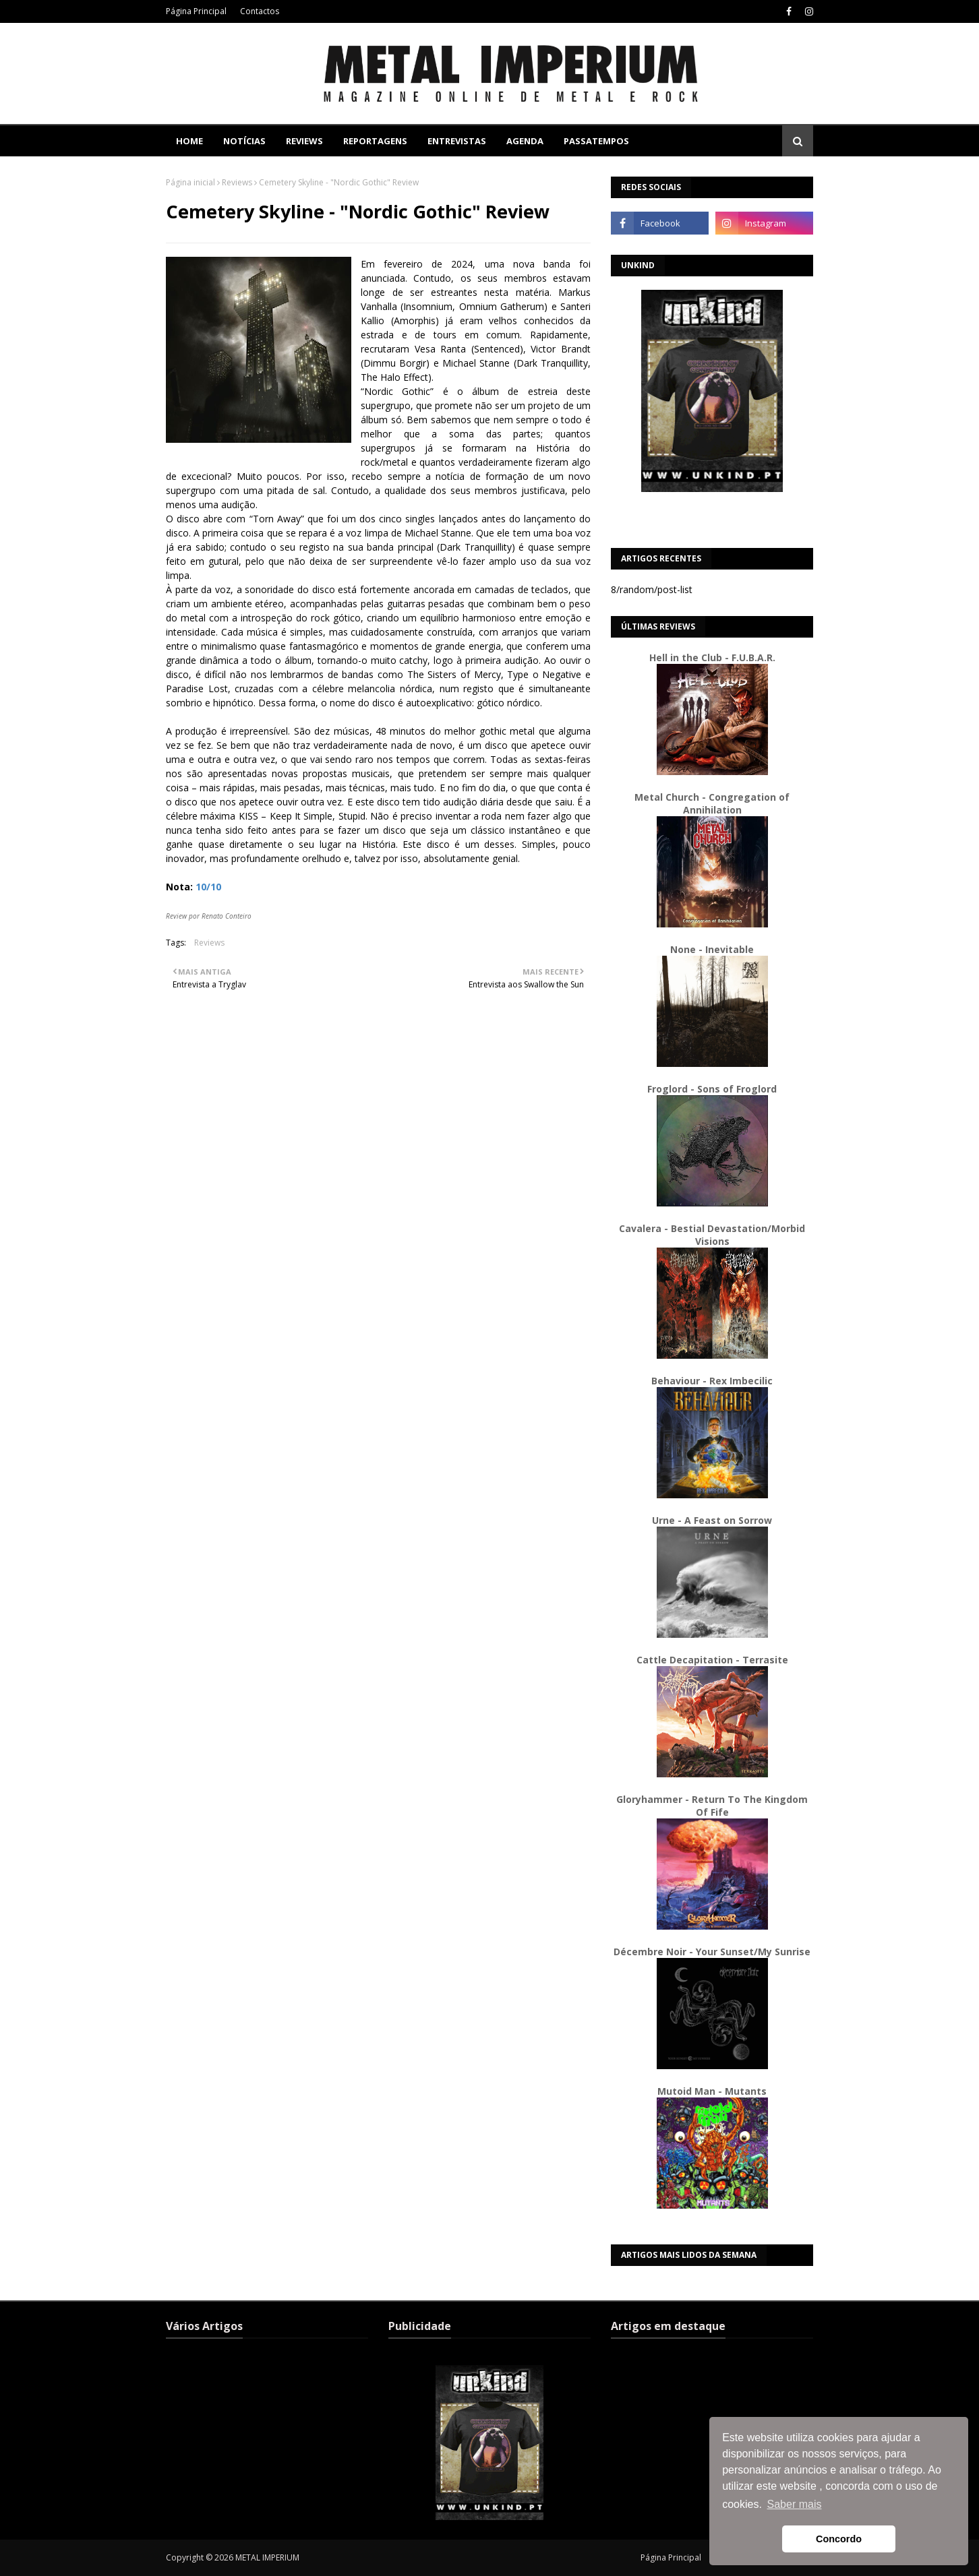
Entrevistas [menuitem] (456, 141)
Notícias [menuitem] (244, 141)
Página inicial (190, 182)
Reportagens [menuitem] (375, 141)
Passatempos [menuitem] (596, 141)
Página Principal (196, 11)
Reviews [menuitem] (304, 141)
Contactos (259, 11)
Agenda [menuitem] (524, 141)
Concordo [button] (839, 2539)
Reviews (237, 182)
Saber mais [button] (794, 2504)
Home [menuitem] (189, 141)
